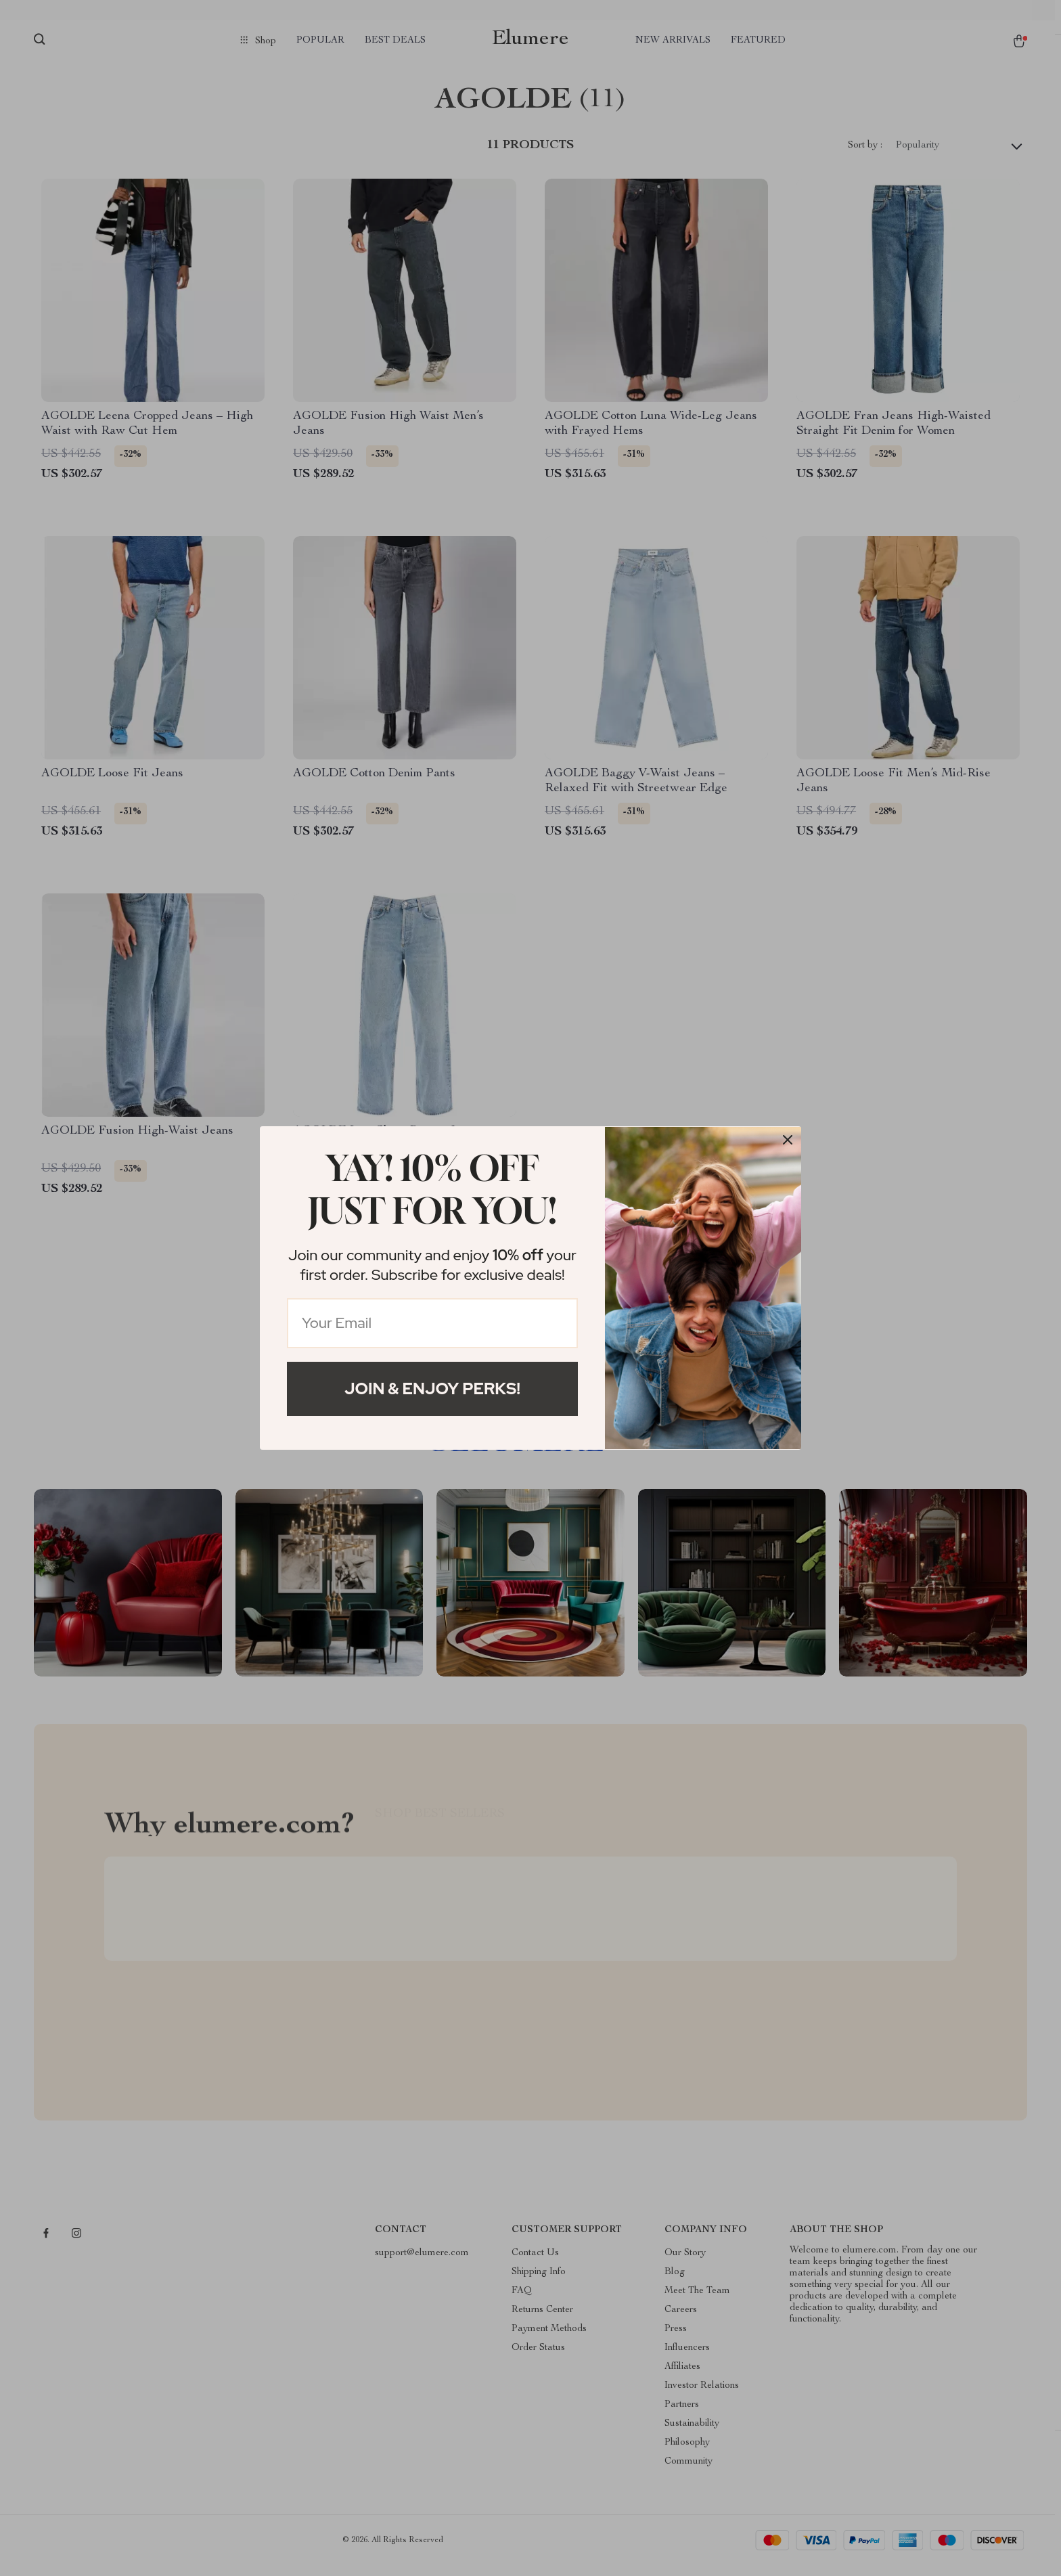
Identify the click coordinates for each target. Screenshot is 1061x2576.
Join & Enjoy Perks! (432, 1388)
